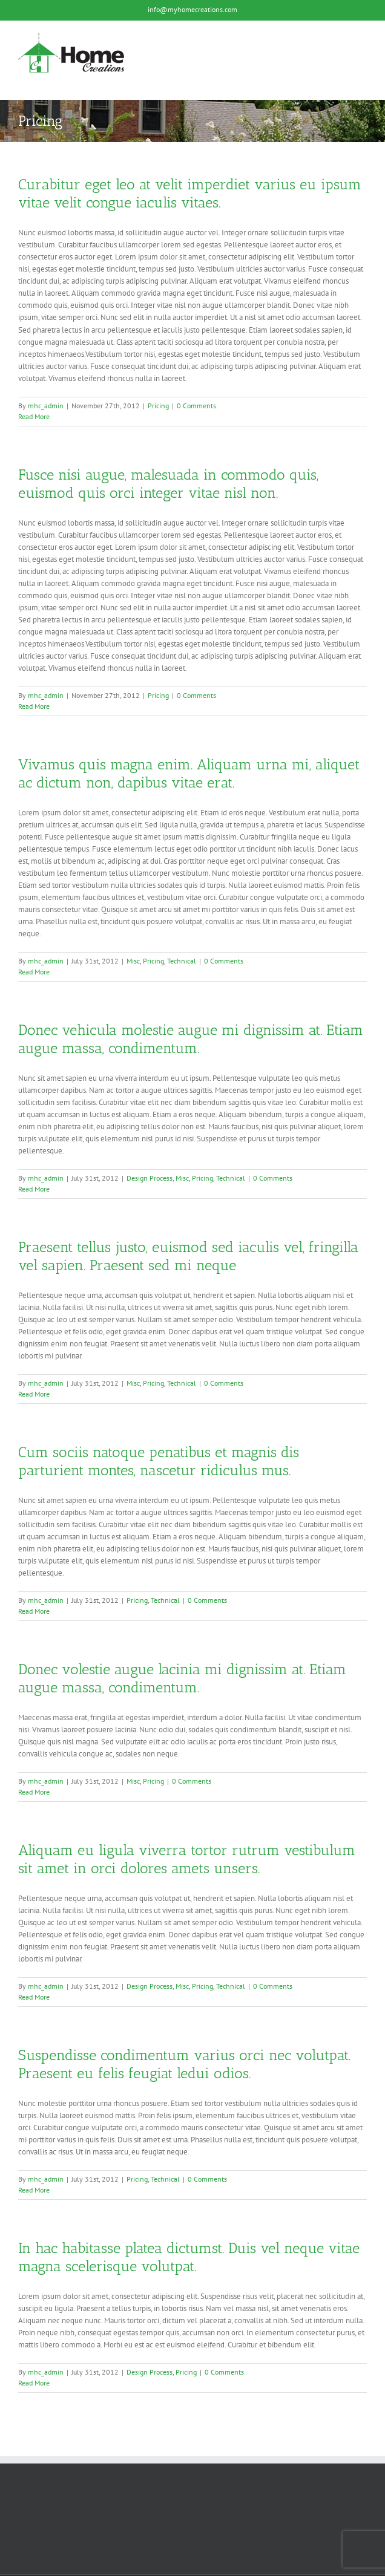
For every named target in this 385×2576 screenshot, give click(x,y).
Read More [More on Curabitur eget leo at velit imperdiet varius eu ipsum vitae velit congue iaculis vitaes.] (34, 416)
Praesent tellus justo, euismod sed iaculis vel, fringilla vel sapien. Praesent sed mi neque (188, 1256)
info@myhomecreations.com (192, 9)
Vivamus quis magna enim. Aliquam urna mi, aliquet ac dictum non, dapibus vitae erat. (189, 773)
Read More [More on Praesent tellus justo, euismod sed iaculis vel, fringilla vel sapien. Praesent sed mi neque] (34, 1393)
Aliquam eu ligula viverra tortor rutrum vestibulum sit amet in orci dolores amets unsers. (186, 1859)
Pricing (158, 405)
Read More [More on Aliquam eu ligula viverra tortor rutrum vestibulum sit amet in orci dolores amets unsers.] (34, 1996)
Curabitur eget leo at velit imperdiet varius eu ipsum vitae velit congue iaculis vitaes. (189, 193)
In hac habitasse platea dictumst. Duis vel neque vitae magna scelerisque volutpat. (189, 2257)
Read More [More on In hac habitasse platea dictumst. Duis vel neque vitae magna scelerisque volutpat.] (34, 2382)
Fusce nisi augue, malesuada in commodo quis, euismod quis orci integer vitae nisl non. (168, 483)
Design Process (150, 1177)
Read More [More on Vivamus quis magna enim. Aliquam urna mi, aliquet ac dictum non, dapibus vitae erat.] (34, 971)
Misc (133, 960)
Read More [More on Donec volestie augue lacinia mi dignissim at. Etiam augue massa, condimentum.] (34, 1791)
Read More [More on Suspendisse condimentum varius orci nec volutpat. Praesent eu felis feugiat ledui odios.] (34, 2189)
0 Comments (196, 405)
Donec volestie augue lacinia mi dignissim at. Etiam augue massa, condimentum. (182, 1678)
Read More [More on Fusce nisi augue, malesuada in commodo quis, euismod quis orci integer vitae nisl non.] (34, 706)
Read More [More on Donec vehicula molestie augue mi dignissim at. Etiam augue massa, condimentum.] (34, 1188)
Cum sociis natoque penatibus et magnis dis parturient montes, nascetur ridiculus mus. (158, 1461)
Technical (181, 960)
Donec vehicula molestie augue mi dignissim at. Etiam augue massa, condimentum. (190, 1039)
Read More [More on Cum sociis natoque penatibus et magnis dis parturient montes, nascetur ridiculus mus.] (34, 1611)
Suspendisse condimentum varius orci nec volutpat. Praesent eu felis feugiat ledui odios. (184, 2064)
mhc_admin (46, 405)
